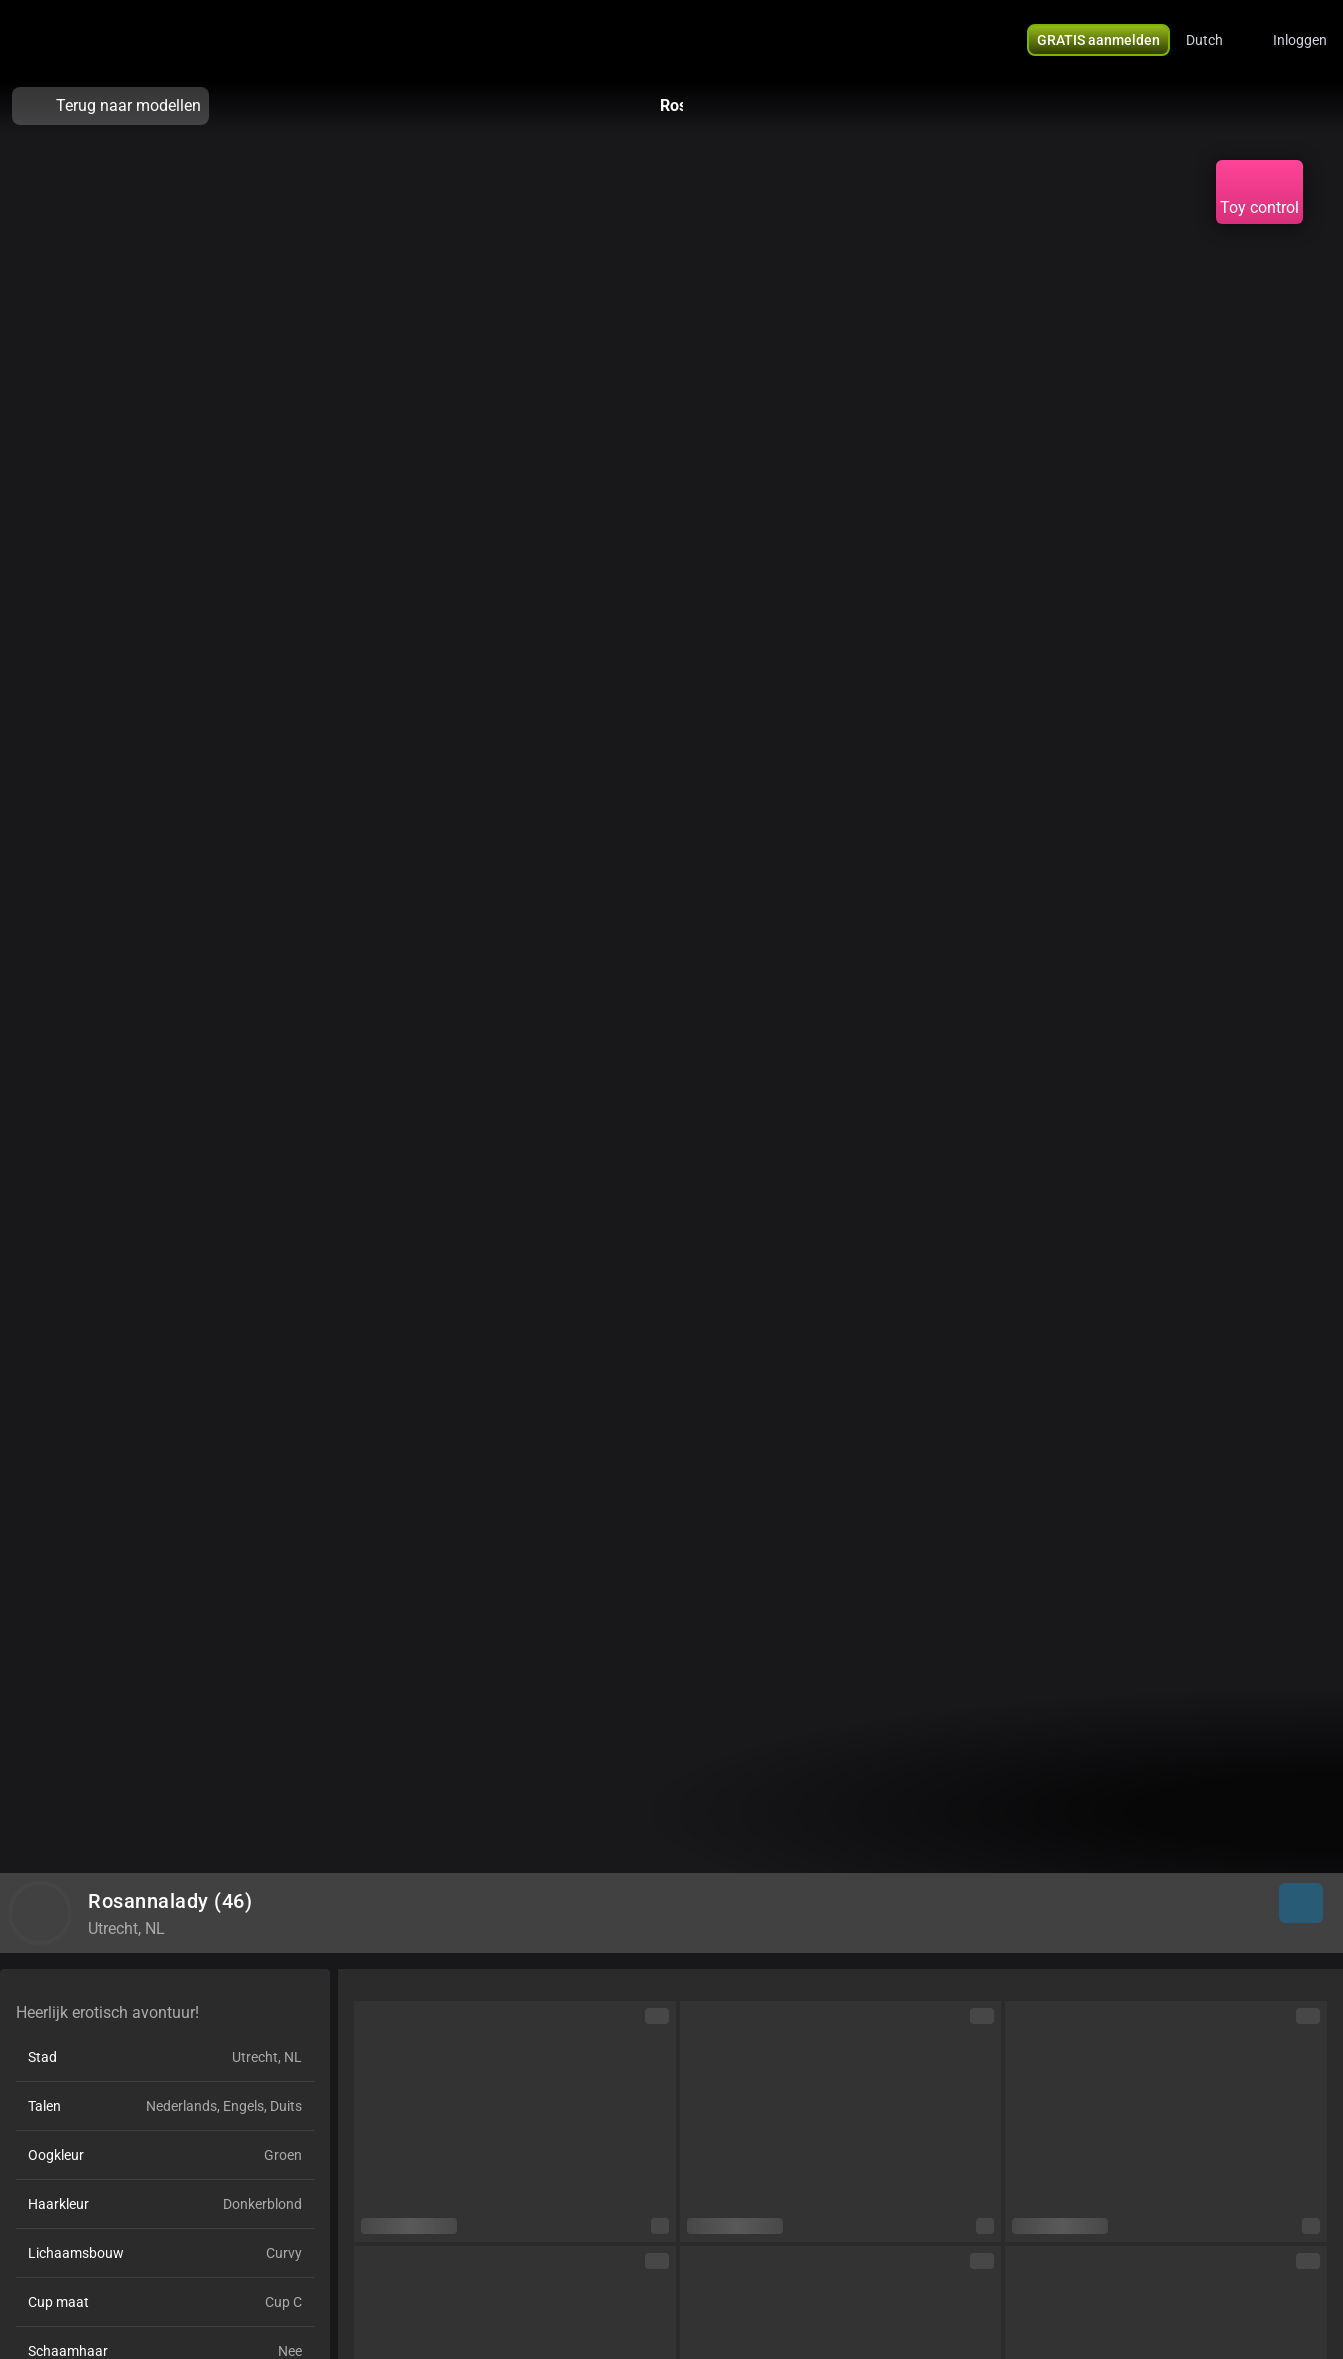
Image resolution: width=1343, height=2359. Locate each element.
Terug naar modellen (110, 106)
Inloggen (1300, 40)
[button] (1217, 40)
